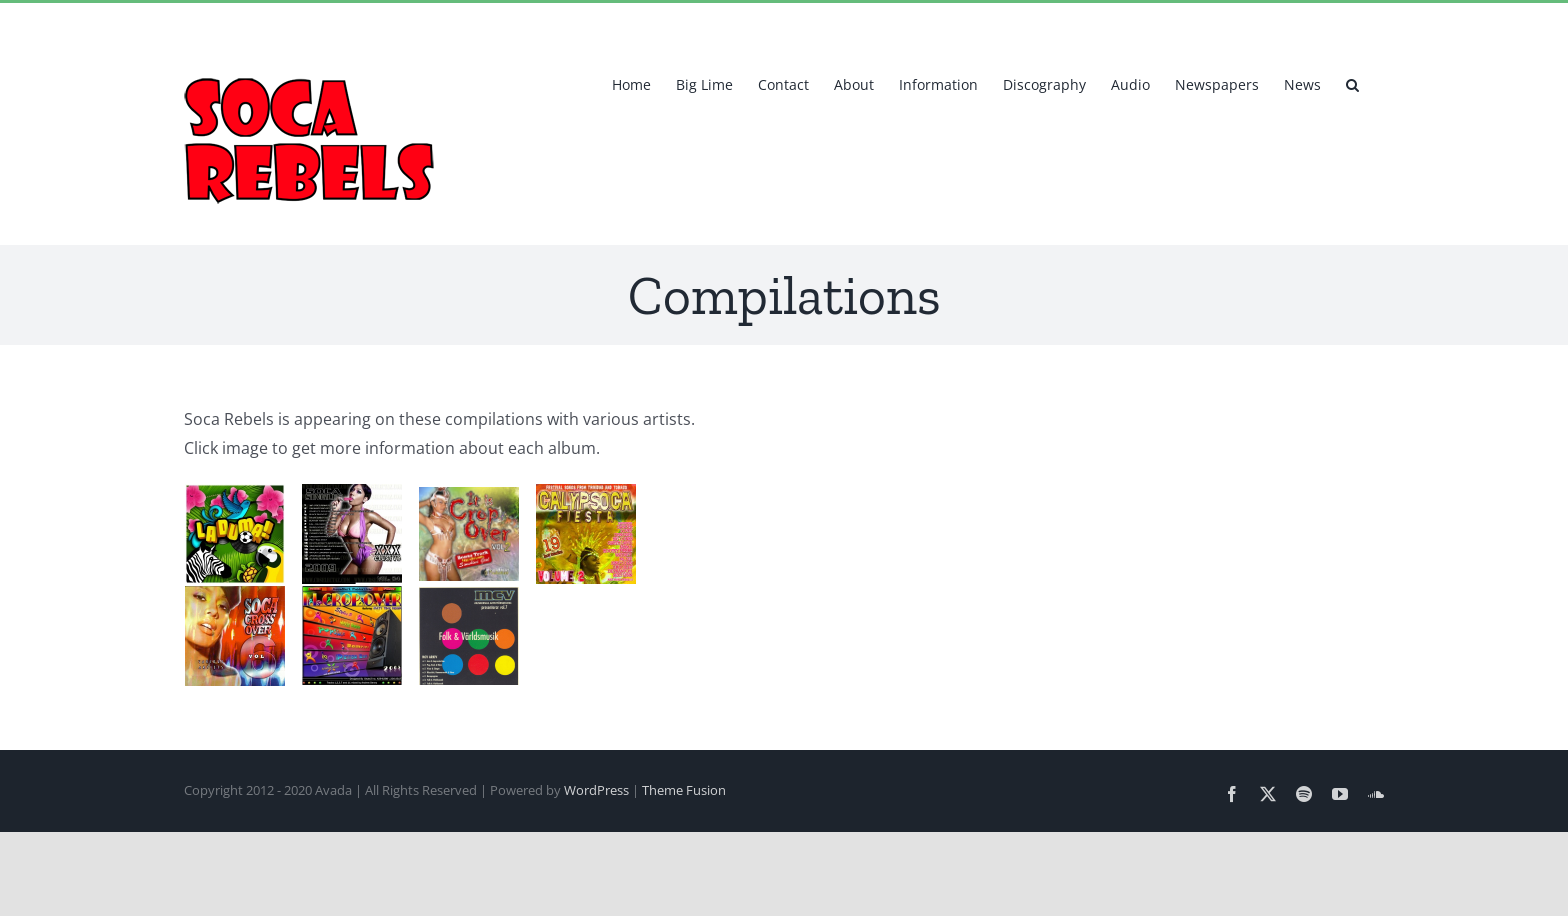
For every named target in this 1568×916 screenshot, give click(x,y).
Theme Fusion (684, 790)
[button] (1352, 83)
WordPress (596, 790)
